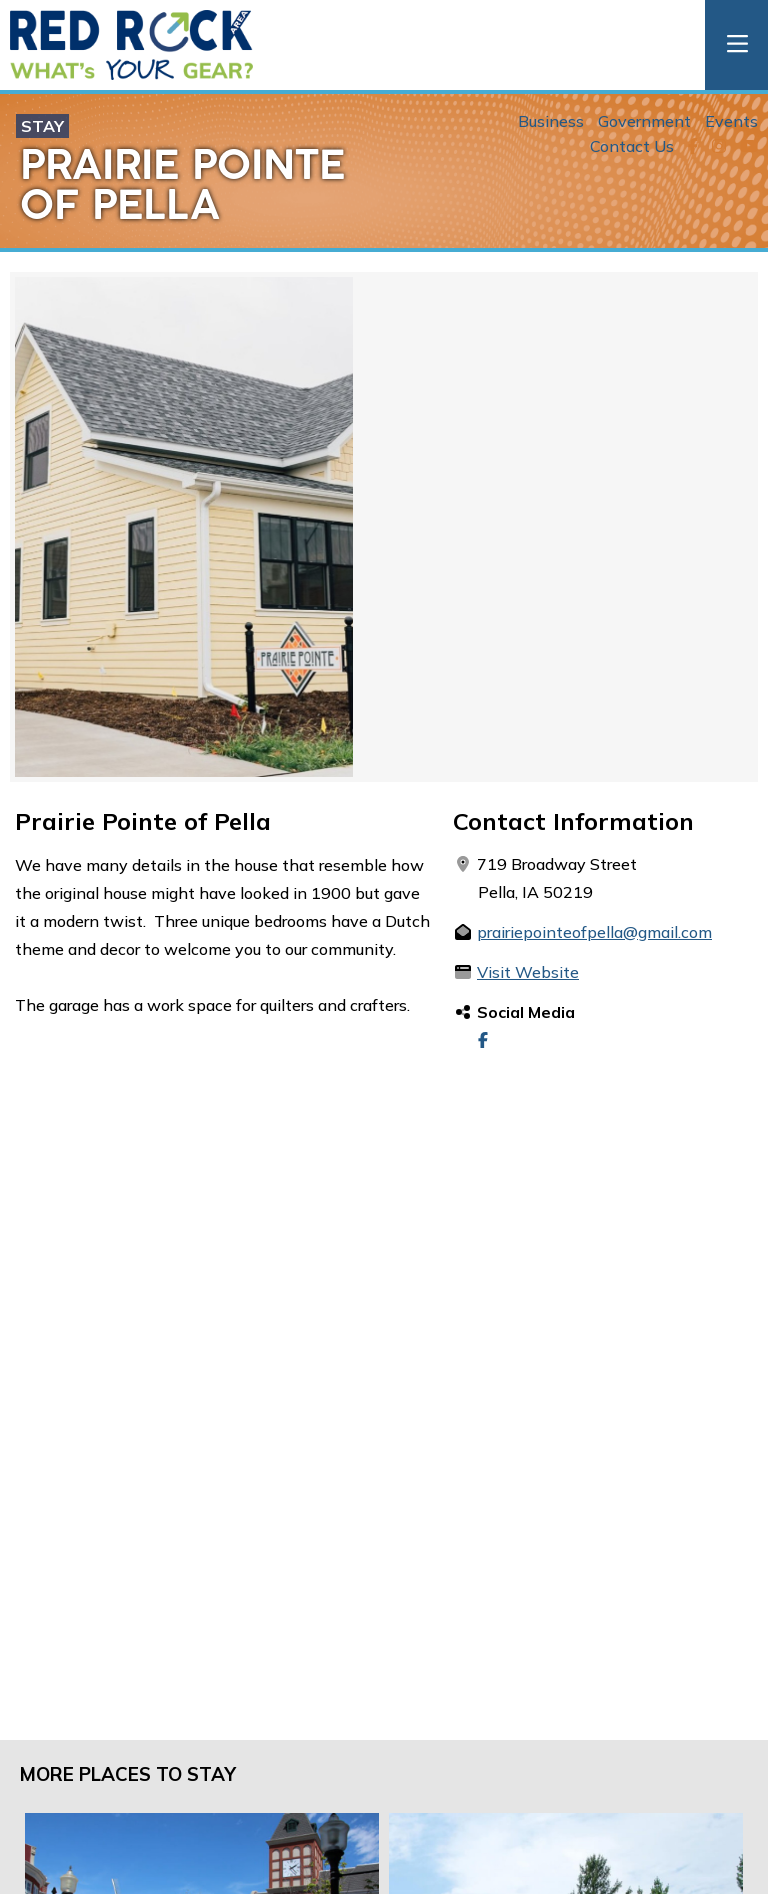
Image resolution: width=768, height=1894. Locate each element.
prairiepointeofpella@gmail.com (594, 932)
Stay (42, 126)
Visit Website (528, 972)
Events (731, 121)
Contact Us (632, 146)
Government (644, 121)
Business (551, 121)
